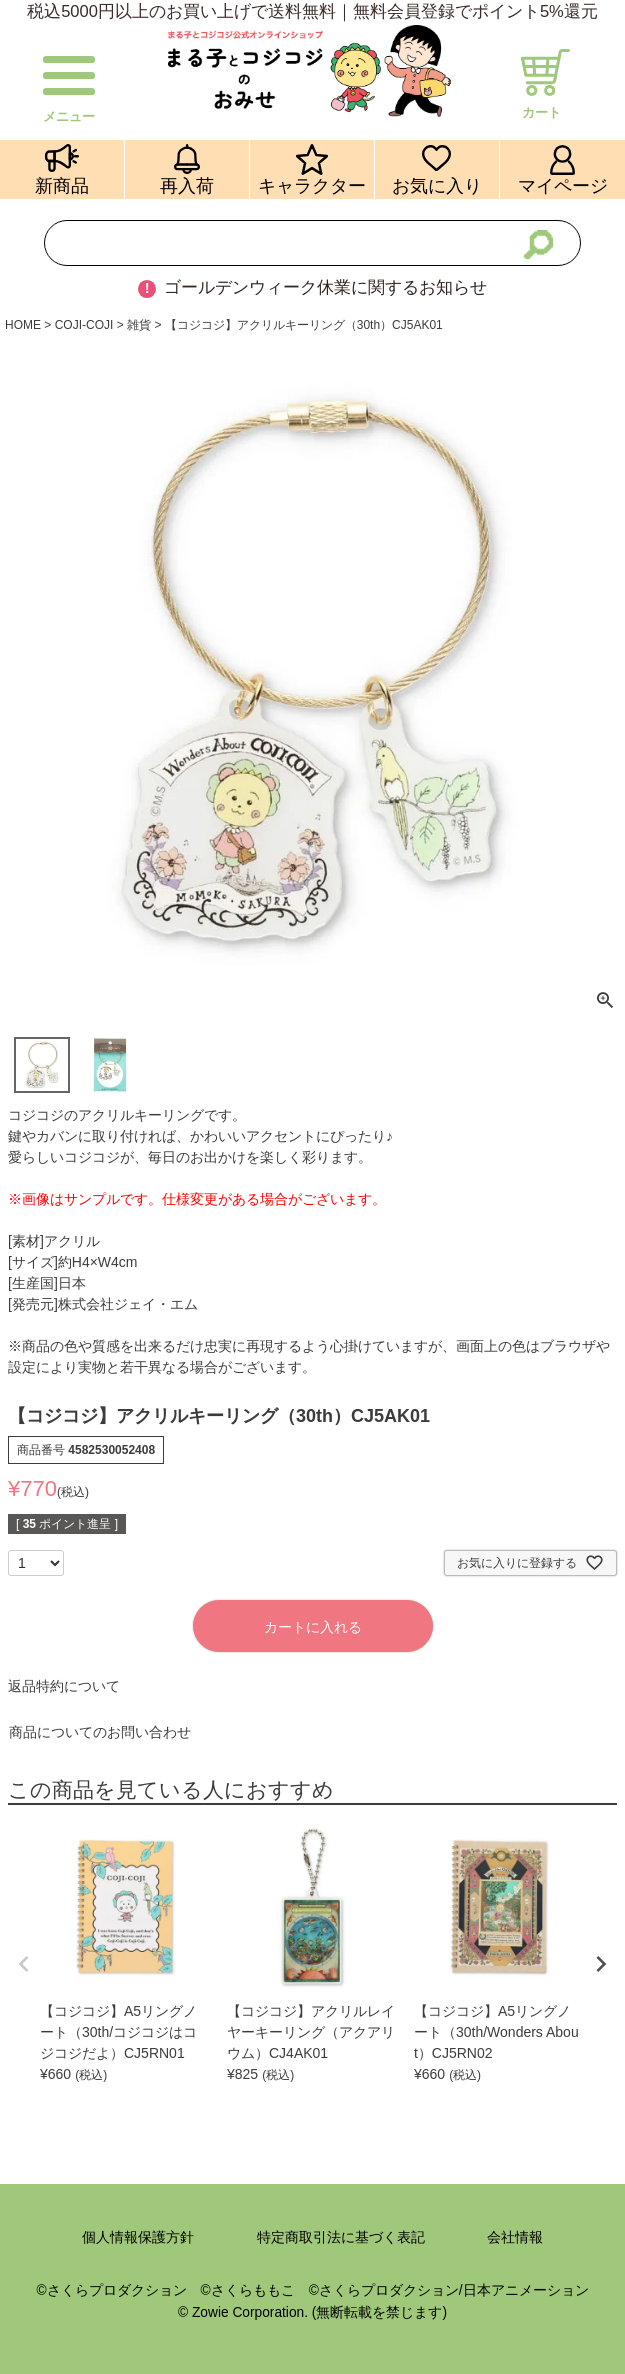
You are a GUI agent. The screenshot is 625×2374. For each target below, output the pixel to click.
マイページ (563, 185)
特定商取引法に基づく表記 (341, 2237)
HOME (23, 325)
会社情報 (515, 2237)
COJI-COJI (84, 325)
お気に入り (437, 185)
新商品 (62, 185)
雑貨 (139, 325)
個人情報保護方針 (138, 2237)
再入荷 (187, 185)
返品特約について (64, 1686)
